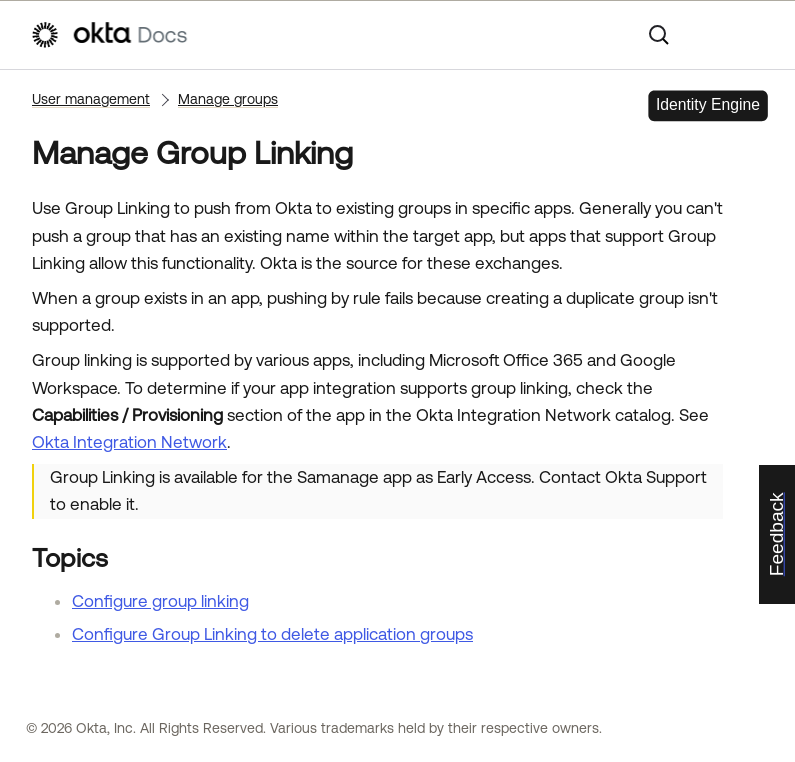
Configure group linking (160, 601)
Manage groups (228, 99)
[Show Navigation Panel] (755, 35)
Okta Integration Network (129, 442)
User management (91, 99)
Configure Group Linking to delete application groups (272, 634)
